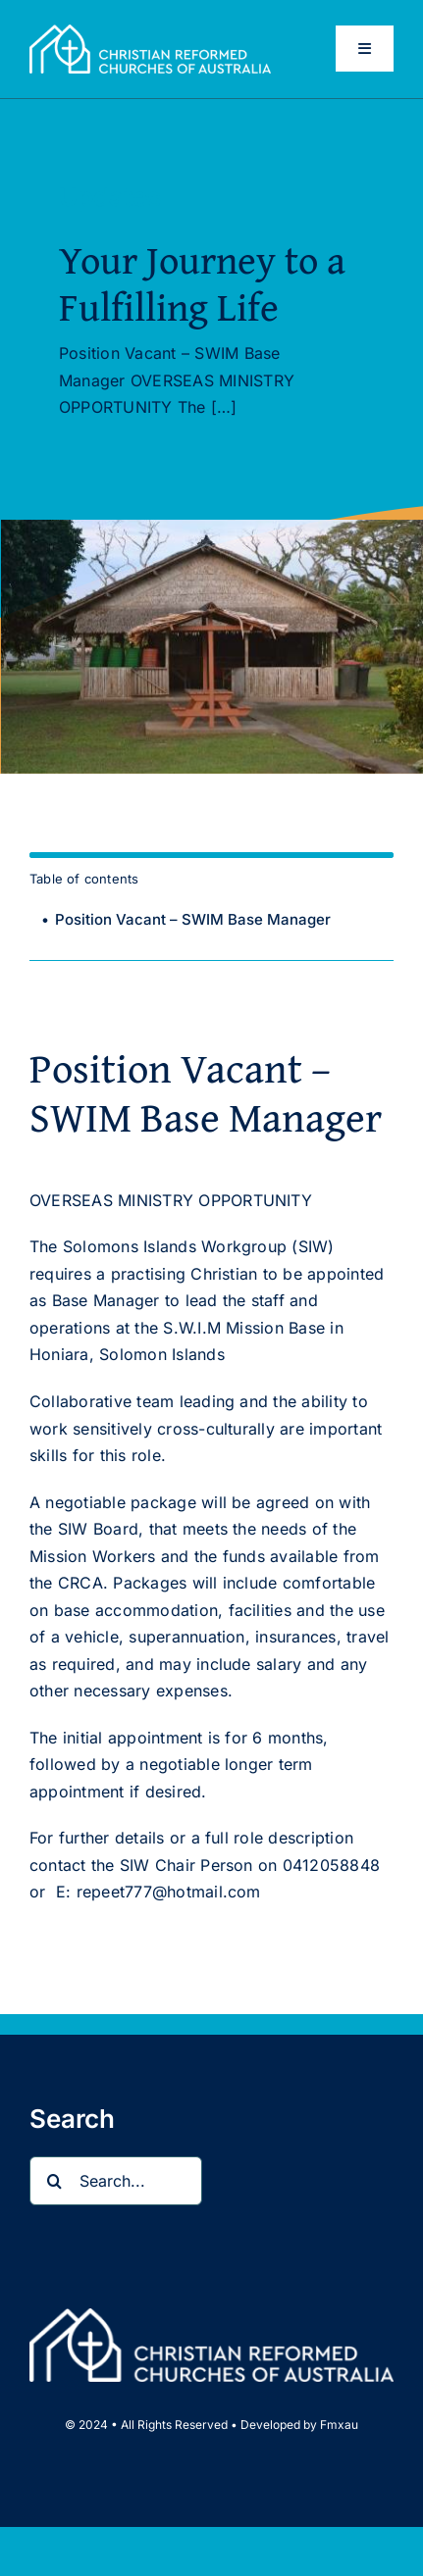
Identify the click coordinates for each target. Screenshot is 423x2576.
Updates (110, 196)
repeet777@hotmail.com (169, 1891)
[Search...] (115, 2180)
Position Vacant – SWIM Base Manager (193, 919)
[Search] (54, 2180)
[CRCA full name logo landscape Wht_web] (150, 32)
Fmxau (339, 2424)
